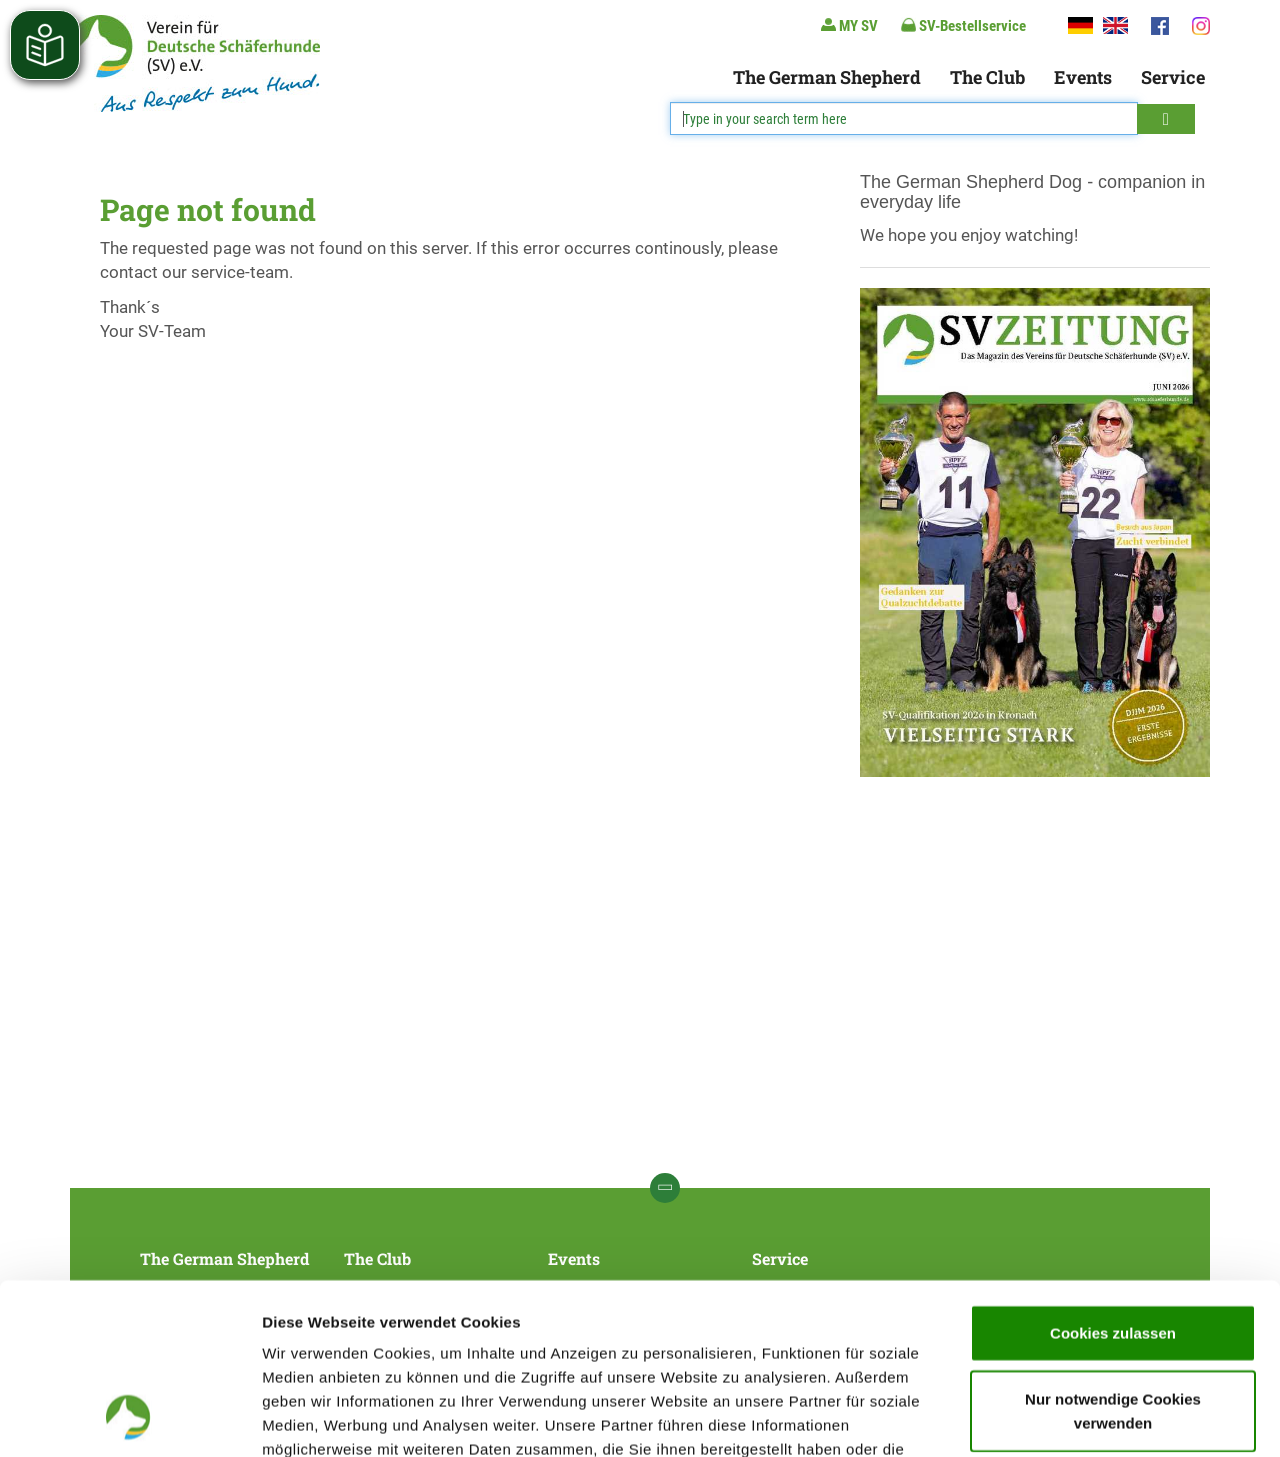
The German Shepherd (827, 77)
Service (1173, 77)
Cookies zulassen (1113, 1172)
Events (1083, 77)
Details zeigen (1063, 1417)
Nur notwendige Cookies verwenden (1113, 1250)
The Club (987, 77)
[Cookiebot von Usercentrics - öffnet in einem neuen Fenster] (129, 1418)
